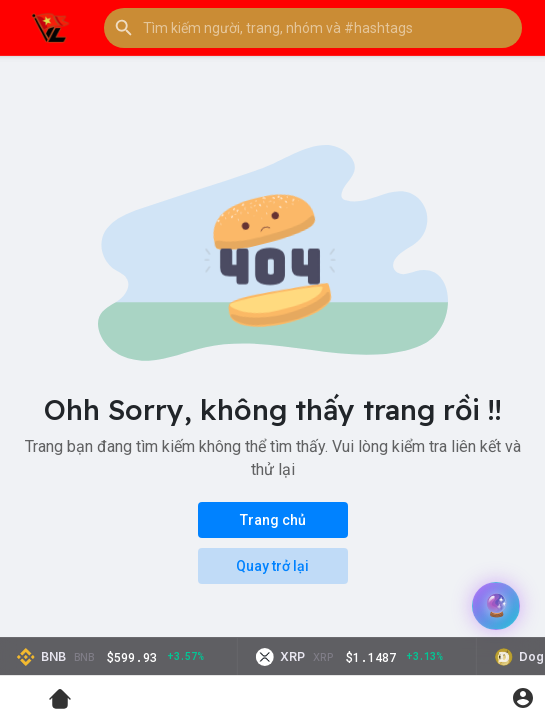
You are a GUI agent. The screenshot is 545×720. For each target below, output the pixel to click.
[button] (313, 28)
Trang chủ (273, 520)
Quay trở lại (272, 566)
